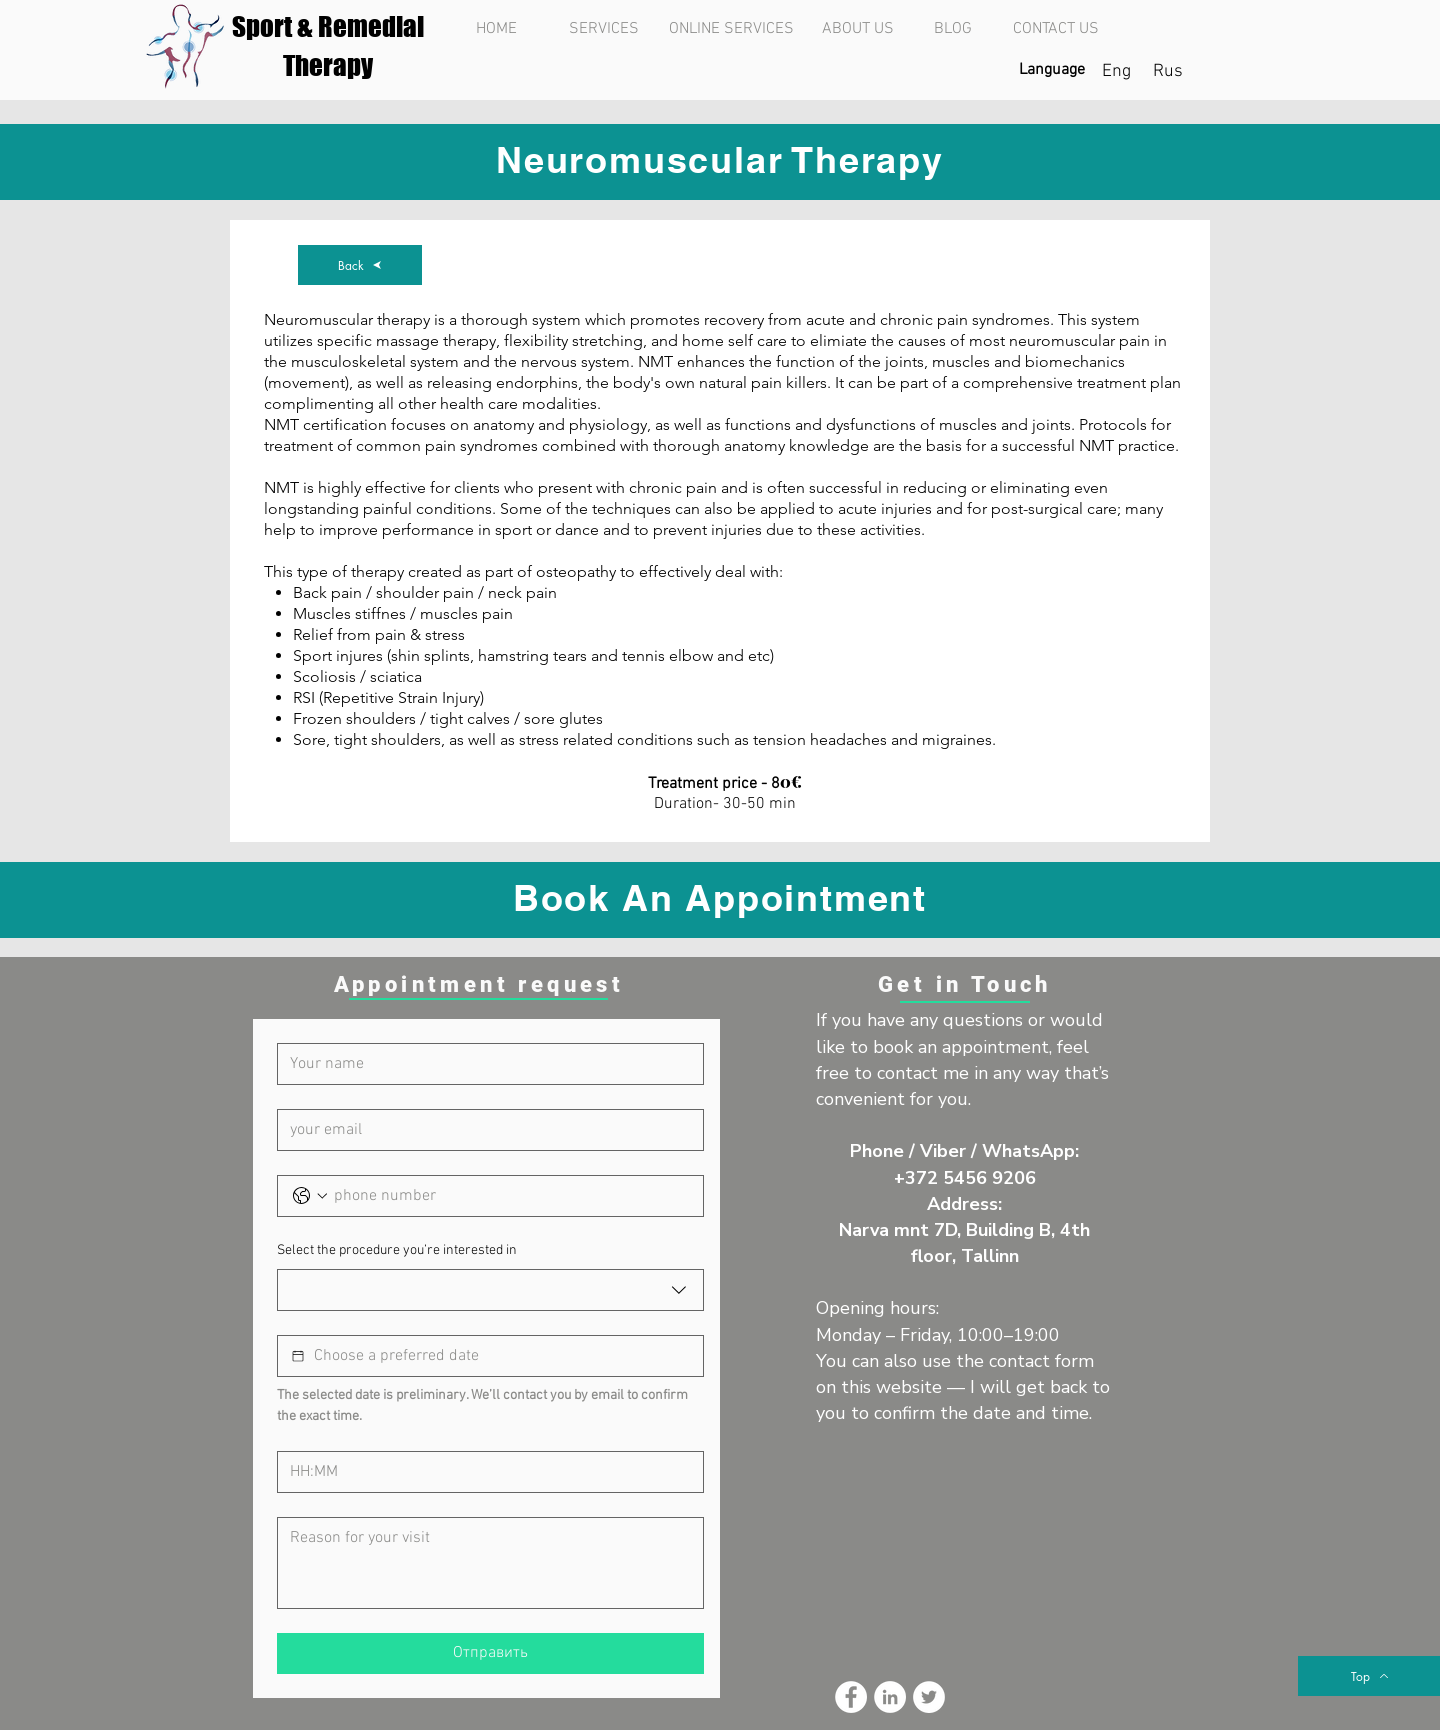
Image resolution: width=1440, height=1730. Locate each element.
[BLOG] (952, 29)
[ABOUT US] (857, 29)
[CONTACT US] (1055, 29)
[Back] (360, 265)
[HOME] (496, 29)
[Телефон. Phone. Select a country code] (310, 1196)
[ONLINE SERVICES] (731, 29)
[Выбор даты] (298, 1356)
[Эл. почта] (484, 1130)
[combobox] (490, 1290)
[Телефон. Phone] (510, 1196)
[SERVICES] (603, 29)
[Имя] (484, 1064)
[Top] (1369, 1676)
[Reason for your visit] (490, 1563)
